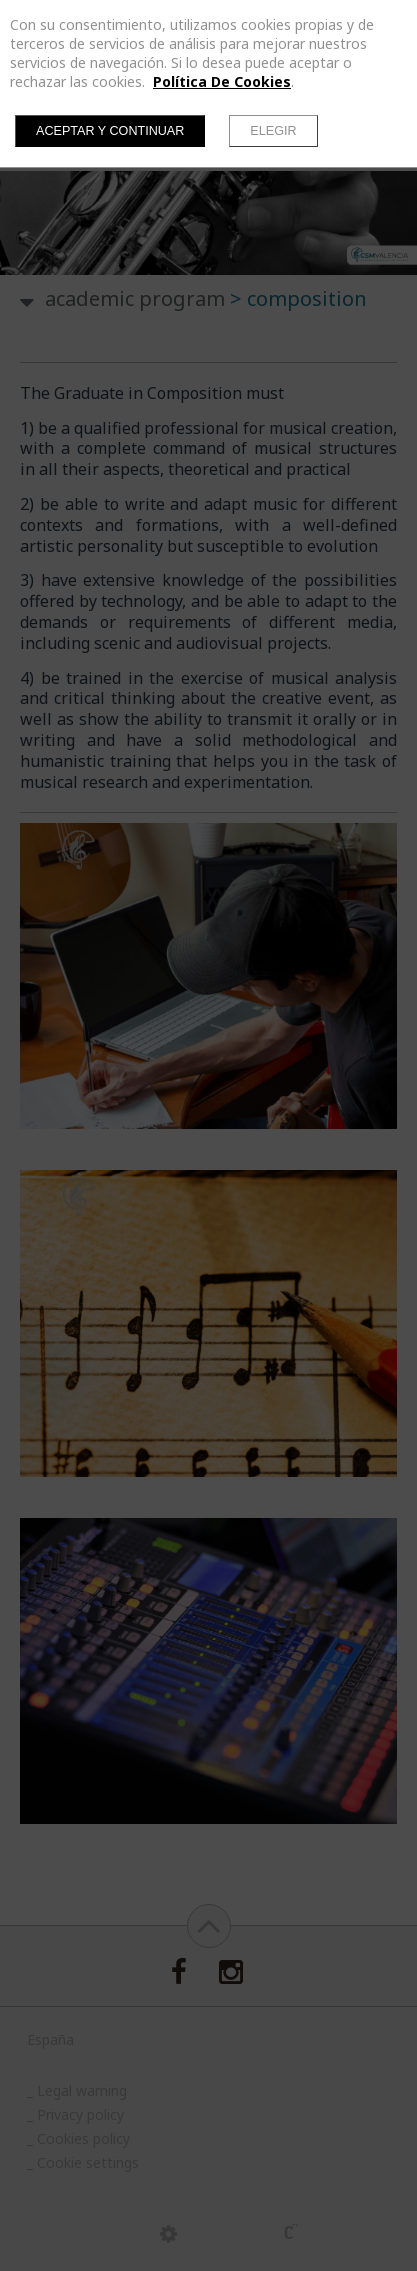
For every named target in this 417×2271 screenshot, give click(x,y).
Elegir (273, 131)
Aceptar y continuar (110, 131)
